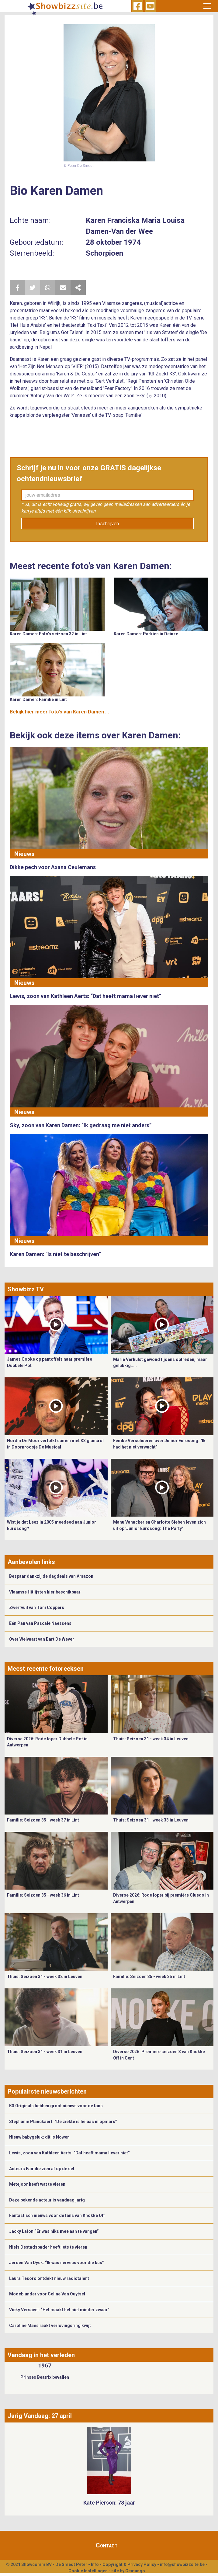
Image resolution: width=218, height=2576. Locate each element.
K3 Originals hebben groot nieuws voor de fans (56, 2105)
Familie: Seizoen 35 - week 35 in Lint (149, 1976)
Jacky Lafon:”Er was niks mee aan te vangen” (54, 2231)
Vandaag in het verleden (41, 2355)
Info (95, 2564)
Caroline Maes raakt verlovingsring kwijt (50, 2325)
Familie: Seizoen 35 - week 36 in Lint (43, 1895)
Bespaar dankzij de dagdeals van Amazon (51, 1576)
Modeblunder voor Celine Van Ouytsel (47, 2293)
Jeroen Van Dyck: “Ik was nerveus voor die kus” (56, 2262)
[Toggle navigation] (207, 6)
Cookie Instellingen (88, 2570)
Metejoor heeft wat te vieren (37, 2184)
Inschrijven (107, 524)
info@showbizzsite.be (182, 2564)
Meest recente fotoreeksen (46, 1668)
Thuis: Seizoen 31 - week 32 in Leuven (44, 1976)
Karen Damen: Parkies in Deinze (146, 633)
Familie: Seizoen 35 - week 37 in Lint (43, 1820)
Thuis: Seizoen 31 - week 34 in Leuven (151, 1738)
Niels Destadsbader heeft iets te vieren (48, 2247)
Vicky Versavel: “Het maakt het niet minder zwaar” (59, 2309)
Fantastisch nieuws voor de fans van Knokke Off (57, 2215)
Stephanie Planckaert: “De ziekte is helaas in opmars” (63, 2121)
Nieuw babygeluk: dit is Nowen (39, 2137)
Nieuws (24, 854)
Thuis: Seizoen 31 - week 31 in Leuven (44, 2051)
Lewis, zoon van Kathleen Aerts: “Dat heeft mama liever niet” (69, 2152)
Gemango (135, 2570)
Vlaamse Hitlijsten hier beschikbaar (45, 1592)
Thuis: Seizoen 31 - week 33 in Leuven (151, 1820)
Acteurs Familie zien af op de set (41, 2168)
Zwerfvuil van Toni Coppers (36, 1607)
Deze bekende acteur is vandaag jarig (47, 2200)
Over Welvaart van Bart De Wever (41, 1639)
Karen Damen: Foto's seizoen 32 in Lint (48, 633)
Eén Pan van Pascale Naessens (40, 1623)
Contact (107, 2545)
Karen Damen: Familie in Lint (38, 699)
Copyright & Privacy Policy (129, 2564)
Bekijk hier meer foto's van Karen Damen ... (59, 712)
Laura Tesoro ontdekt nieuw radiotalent (49, 2278)
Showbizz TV (26, 1289)
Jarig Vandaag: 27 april (40, 2415)
